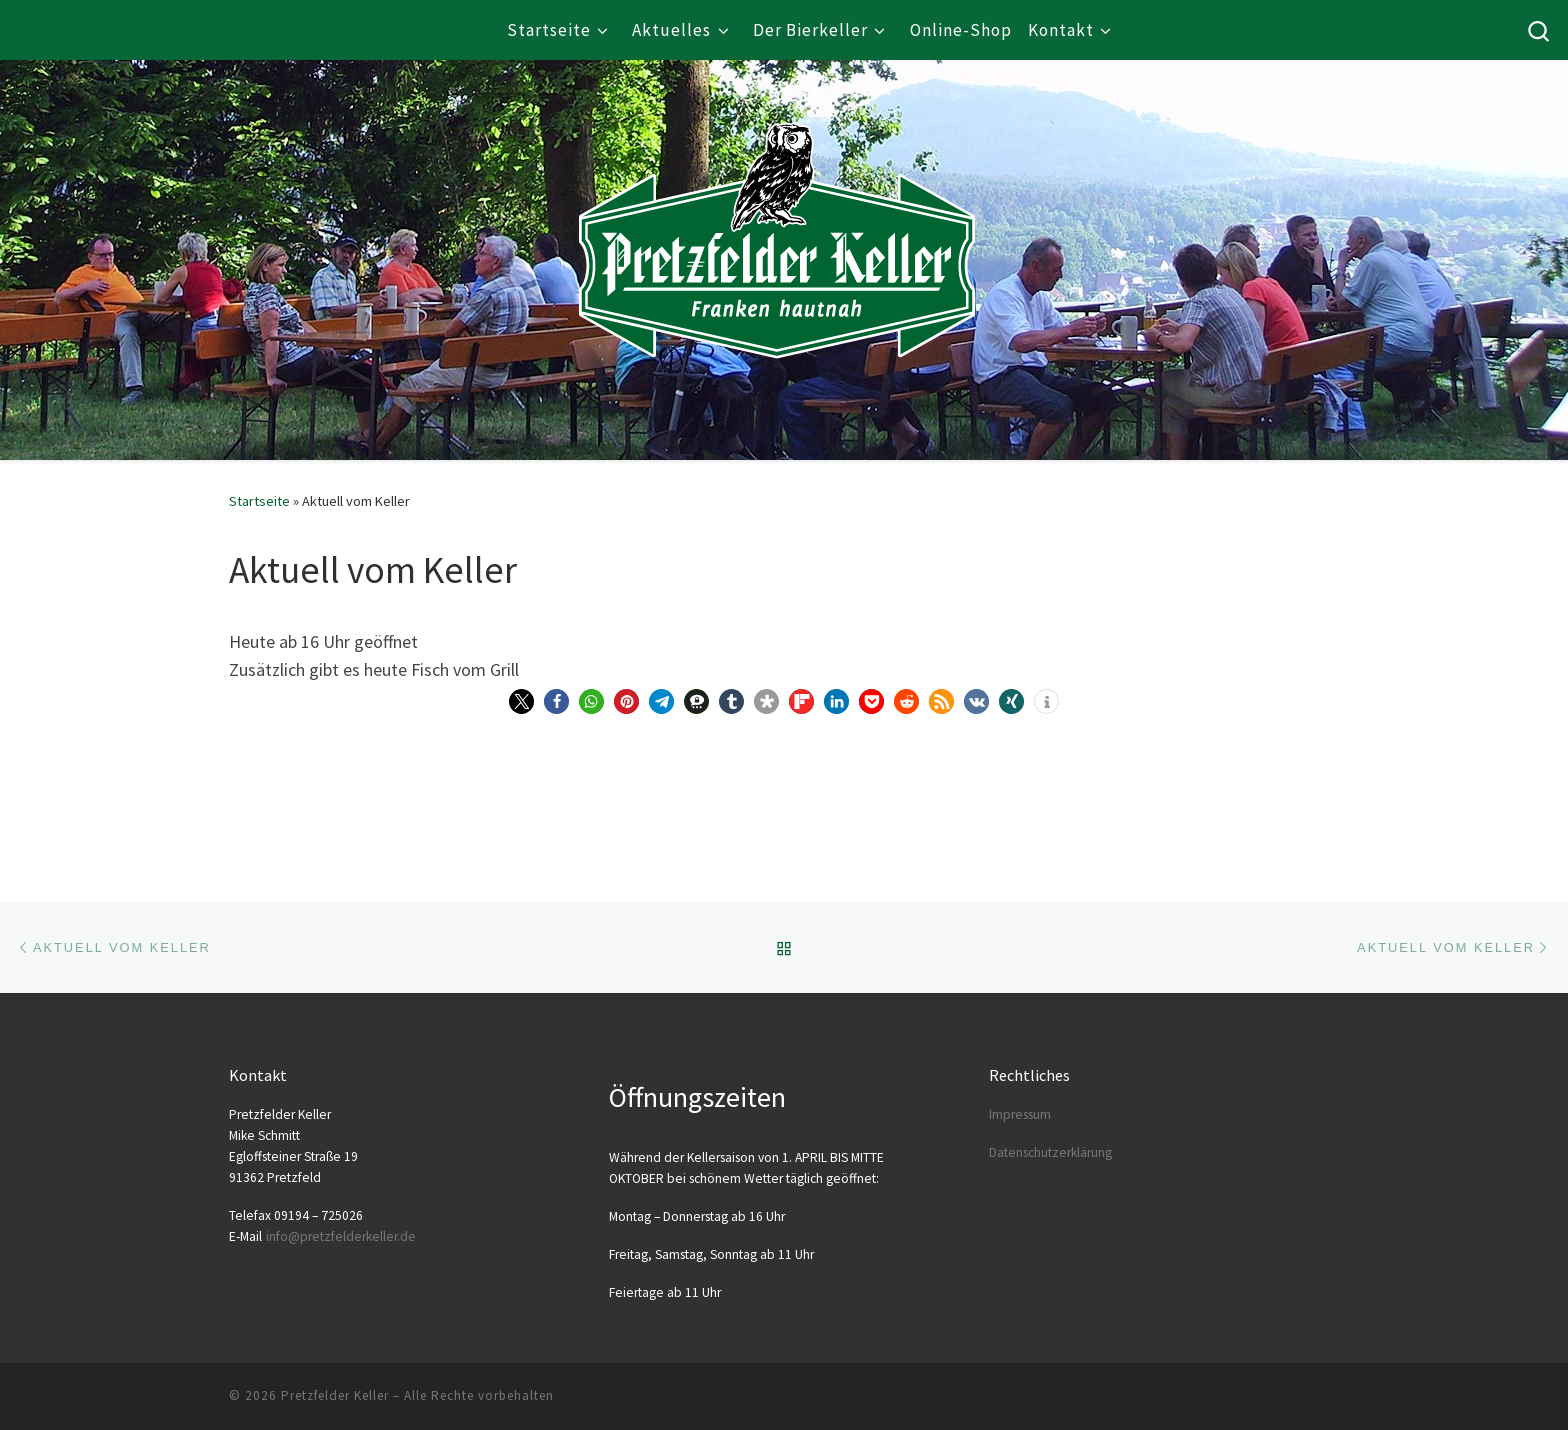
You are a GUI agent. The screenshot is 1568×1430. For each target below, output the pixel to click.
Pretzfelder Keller (335, 1395)
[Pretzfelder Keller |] (777, 211)
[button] (521, 701)
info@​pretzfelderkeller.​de (341, 1236)
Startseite (259, 501)
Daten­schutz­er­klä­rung (1050, 1152)
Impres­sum (1020, 1114)
